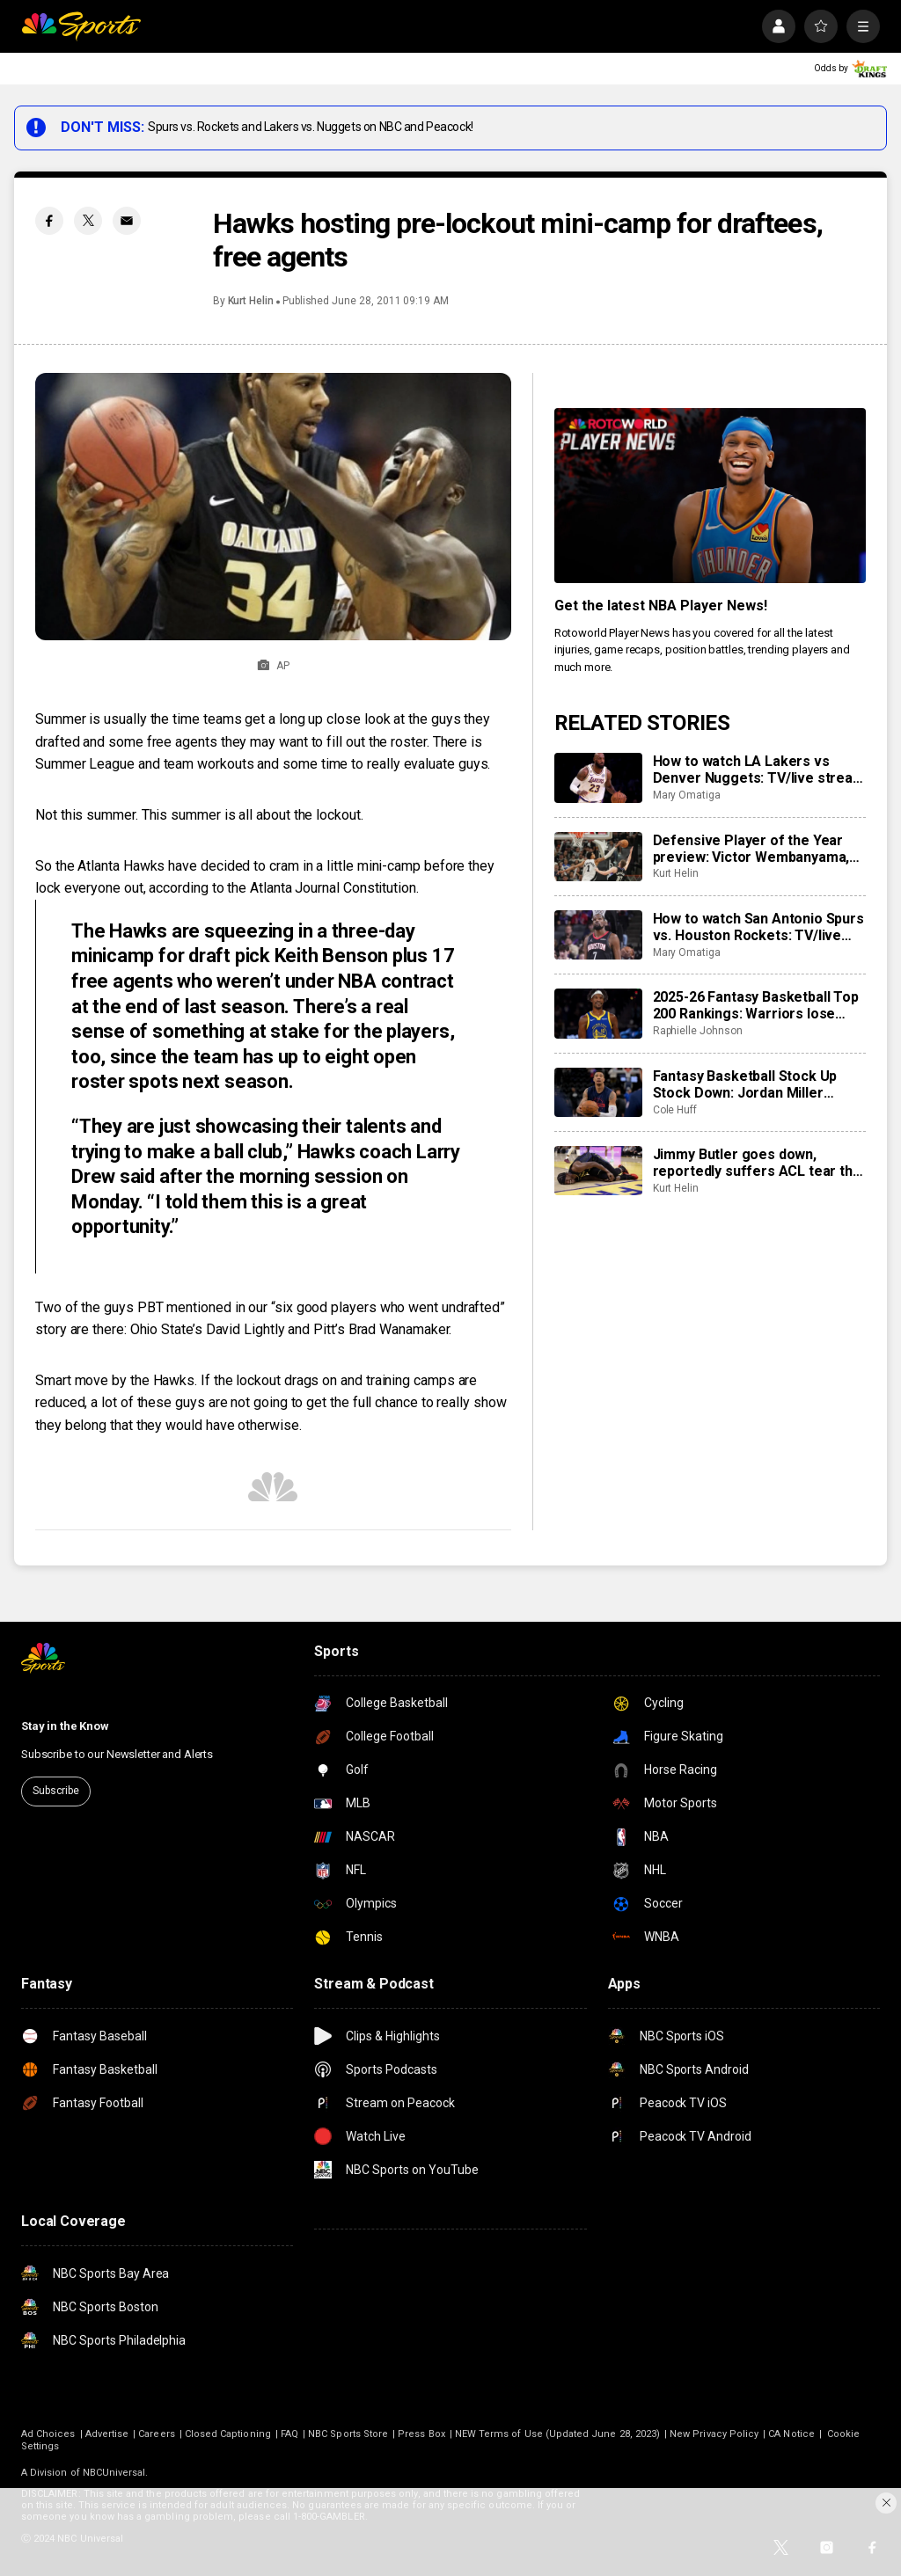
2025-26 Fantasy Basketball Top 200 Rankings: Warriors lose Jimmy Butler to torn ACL (756, 1005)
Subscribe (56, 1790)
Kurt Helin (251, 301)
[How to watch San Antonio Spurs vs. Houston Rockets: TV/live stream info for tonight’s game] (598, 935)
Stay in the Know (65, 1726)
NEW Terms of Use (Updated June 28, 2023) (557, 2434)
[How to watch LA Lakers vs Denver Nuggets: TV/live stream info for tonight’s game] (598, 777)
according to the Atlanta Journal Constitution (282, 887)
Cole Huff (675, 1110)
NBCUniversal (114, 2472)
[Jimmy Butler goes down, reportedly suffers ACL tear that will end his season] (598, 1170)
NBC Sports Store (348, 2434)
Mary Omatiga (687, 795)
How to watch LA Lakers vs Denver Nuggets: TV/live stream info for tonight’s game (759, 769)
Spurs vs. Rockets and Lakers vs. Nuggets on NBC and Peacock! (310, 127)
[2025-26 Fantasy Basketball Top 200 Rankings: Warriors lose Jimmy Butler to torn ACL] (598, 1013)
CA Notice (791, 2434)
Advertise (107, 2434)
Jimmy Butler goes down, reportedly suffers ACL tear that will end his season (759, 1162)
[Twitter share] (88, 221)
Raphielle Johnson (698, 1031)
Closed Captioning (228, 2434)
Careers (156, 2434)
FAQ (289, 2434)
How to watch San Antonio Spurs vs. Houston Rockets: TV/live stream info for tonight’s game (758, 927)
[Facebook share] (49, 221)
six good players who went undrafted (387, 1307)
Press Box (421, 2434)
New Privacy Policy (714, 2434)
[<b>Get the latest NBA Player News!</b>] (710, 495)
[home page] (81, 26)
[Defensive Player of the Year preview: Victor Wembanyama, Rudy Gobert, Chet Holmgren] (598, 856)
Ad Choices (48, 2434)
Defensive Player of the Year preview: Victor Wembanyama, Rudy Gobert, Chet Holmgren (751, 848)
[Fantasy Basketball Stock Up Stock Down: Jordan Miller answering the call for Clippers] (598, 1092)
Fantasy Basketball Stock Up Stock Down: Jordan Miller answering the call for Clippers (753, 1084)
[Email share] (127, 221)
